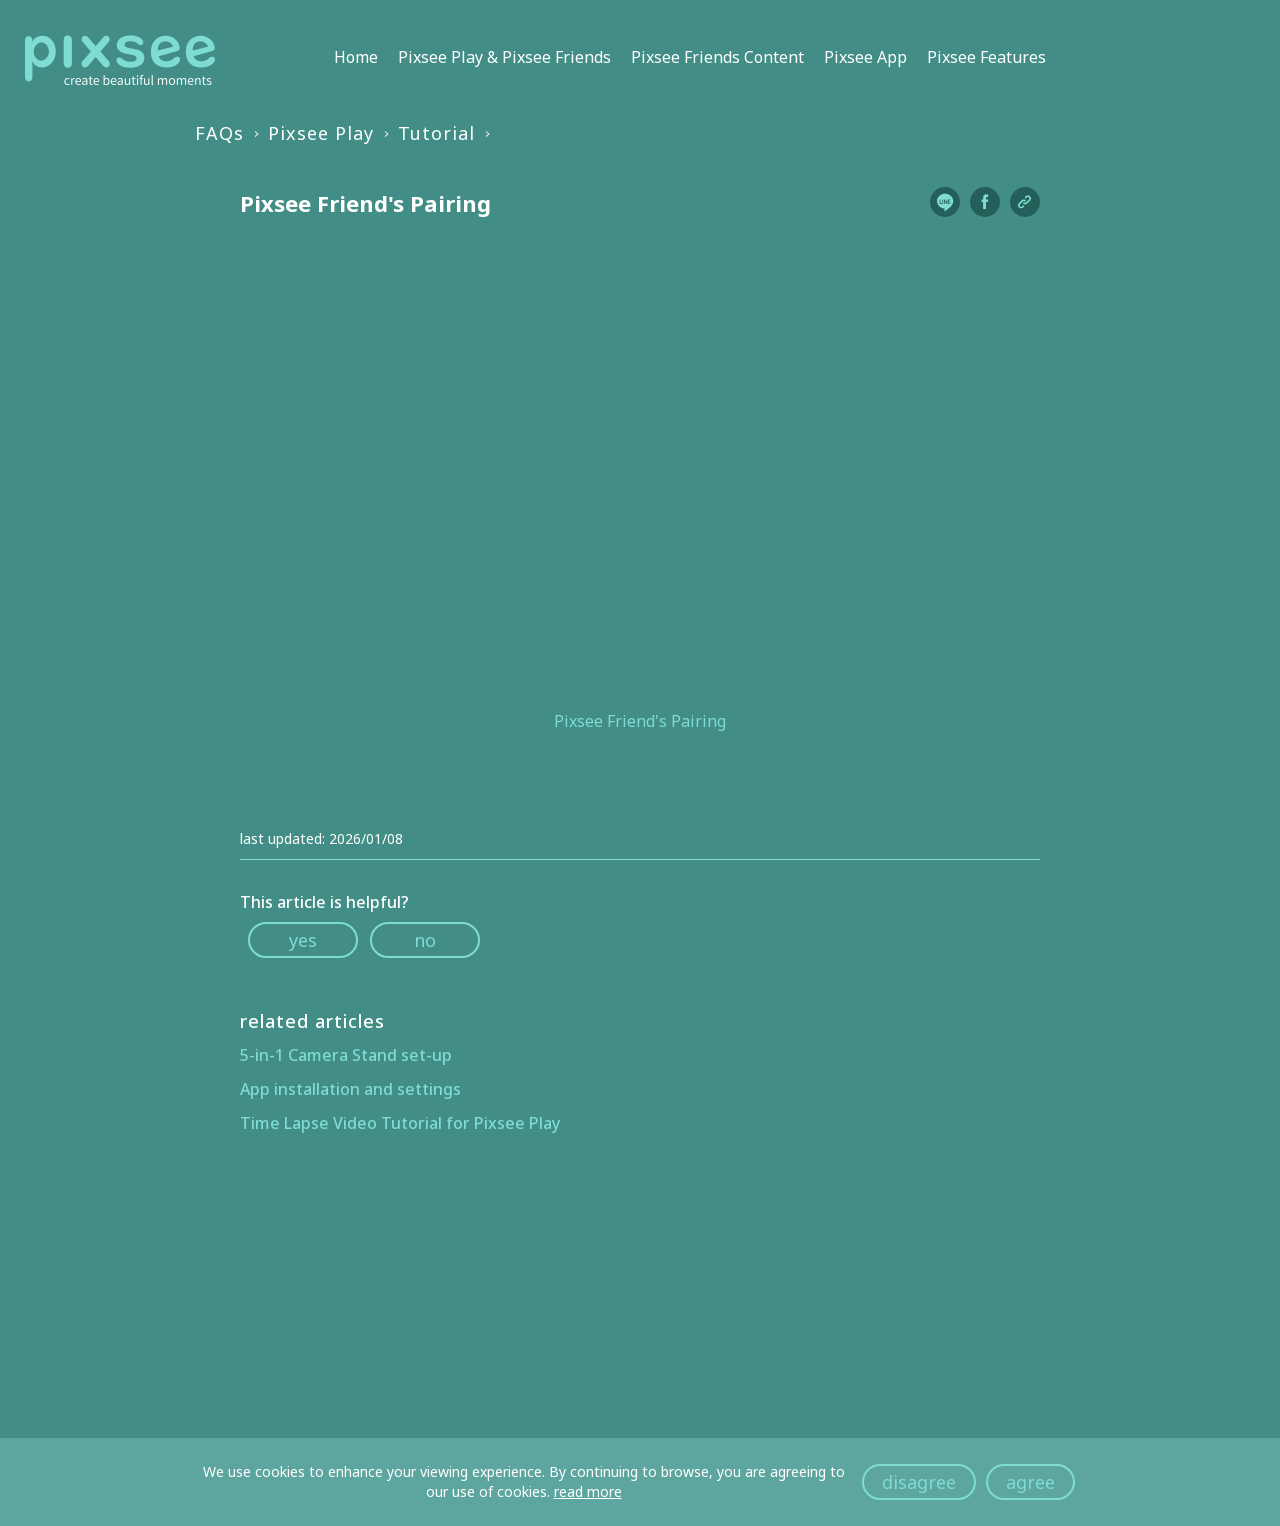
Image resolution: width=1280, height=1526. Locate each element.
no (425, 940)
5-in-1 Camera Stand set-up (346, 1055)
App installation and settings (350, 1089)
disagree (919, 1482)
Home (356, 57)
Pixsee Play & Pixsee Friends (504, 57)
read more (588, 1491)
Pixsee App (865, 57)
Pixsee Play (321, 133)
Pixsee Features (986, 57)
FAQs (219, 133)
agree (1030, 1482)
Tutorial (436, 133)
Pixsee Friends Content (717, 57)
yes (303, 940)
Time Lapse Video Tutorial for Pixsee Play (400, 1123)
